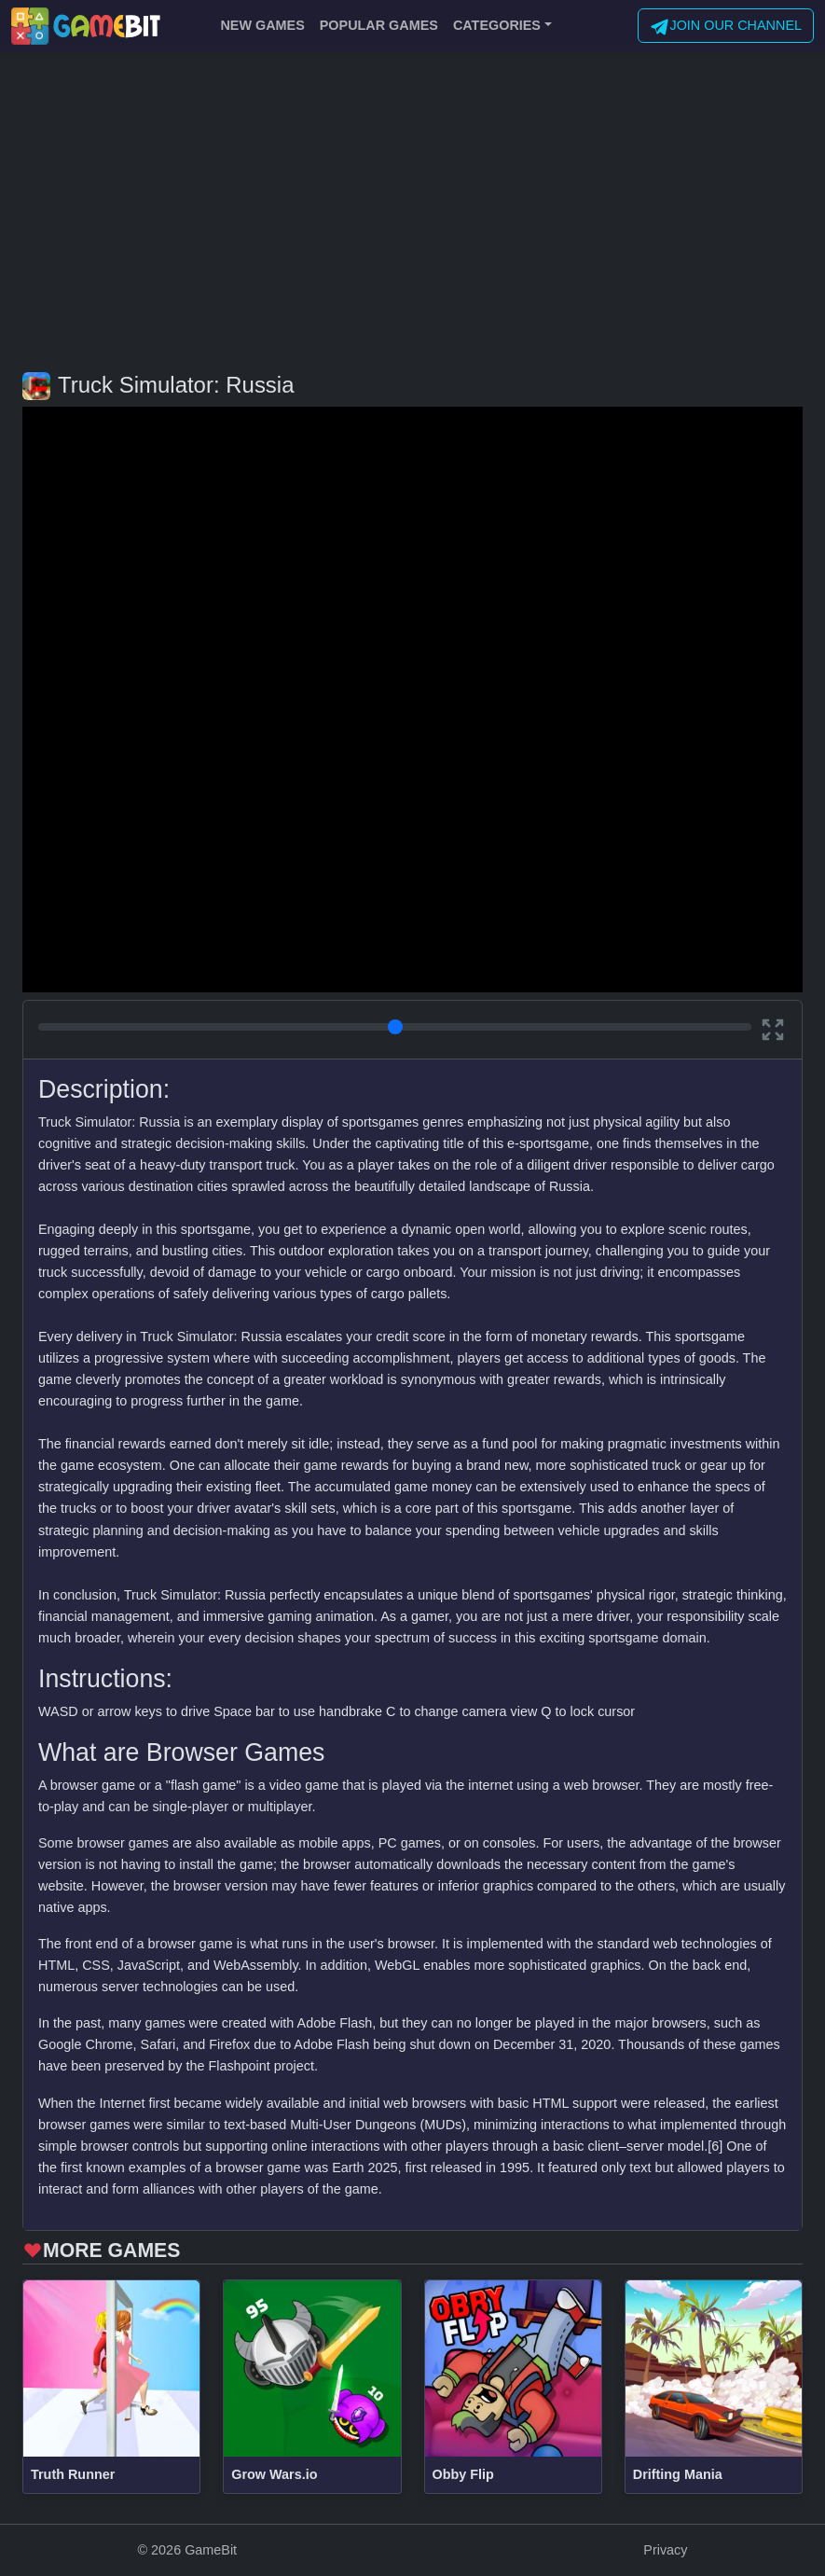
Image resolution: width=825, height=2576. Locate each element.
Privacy (665, 2549)
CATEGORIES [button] (497, 25)
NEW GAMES (262, 25)
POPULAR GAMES (379, 25)
